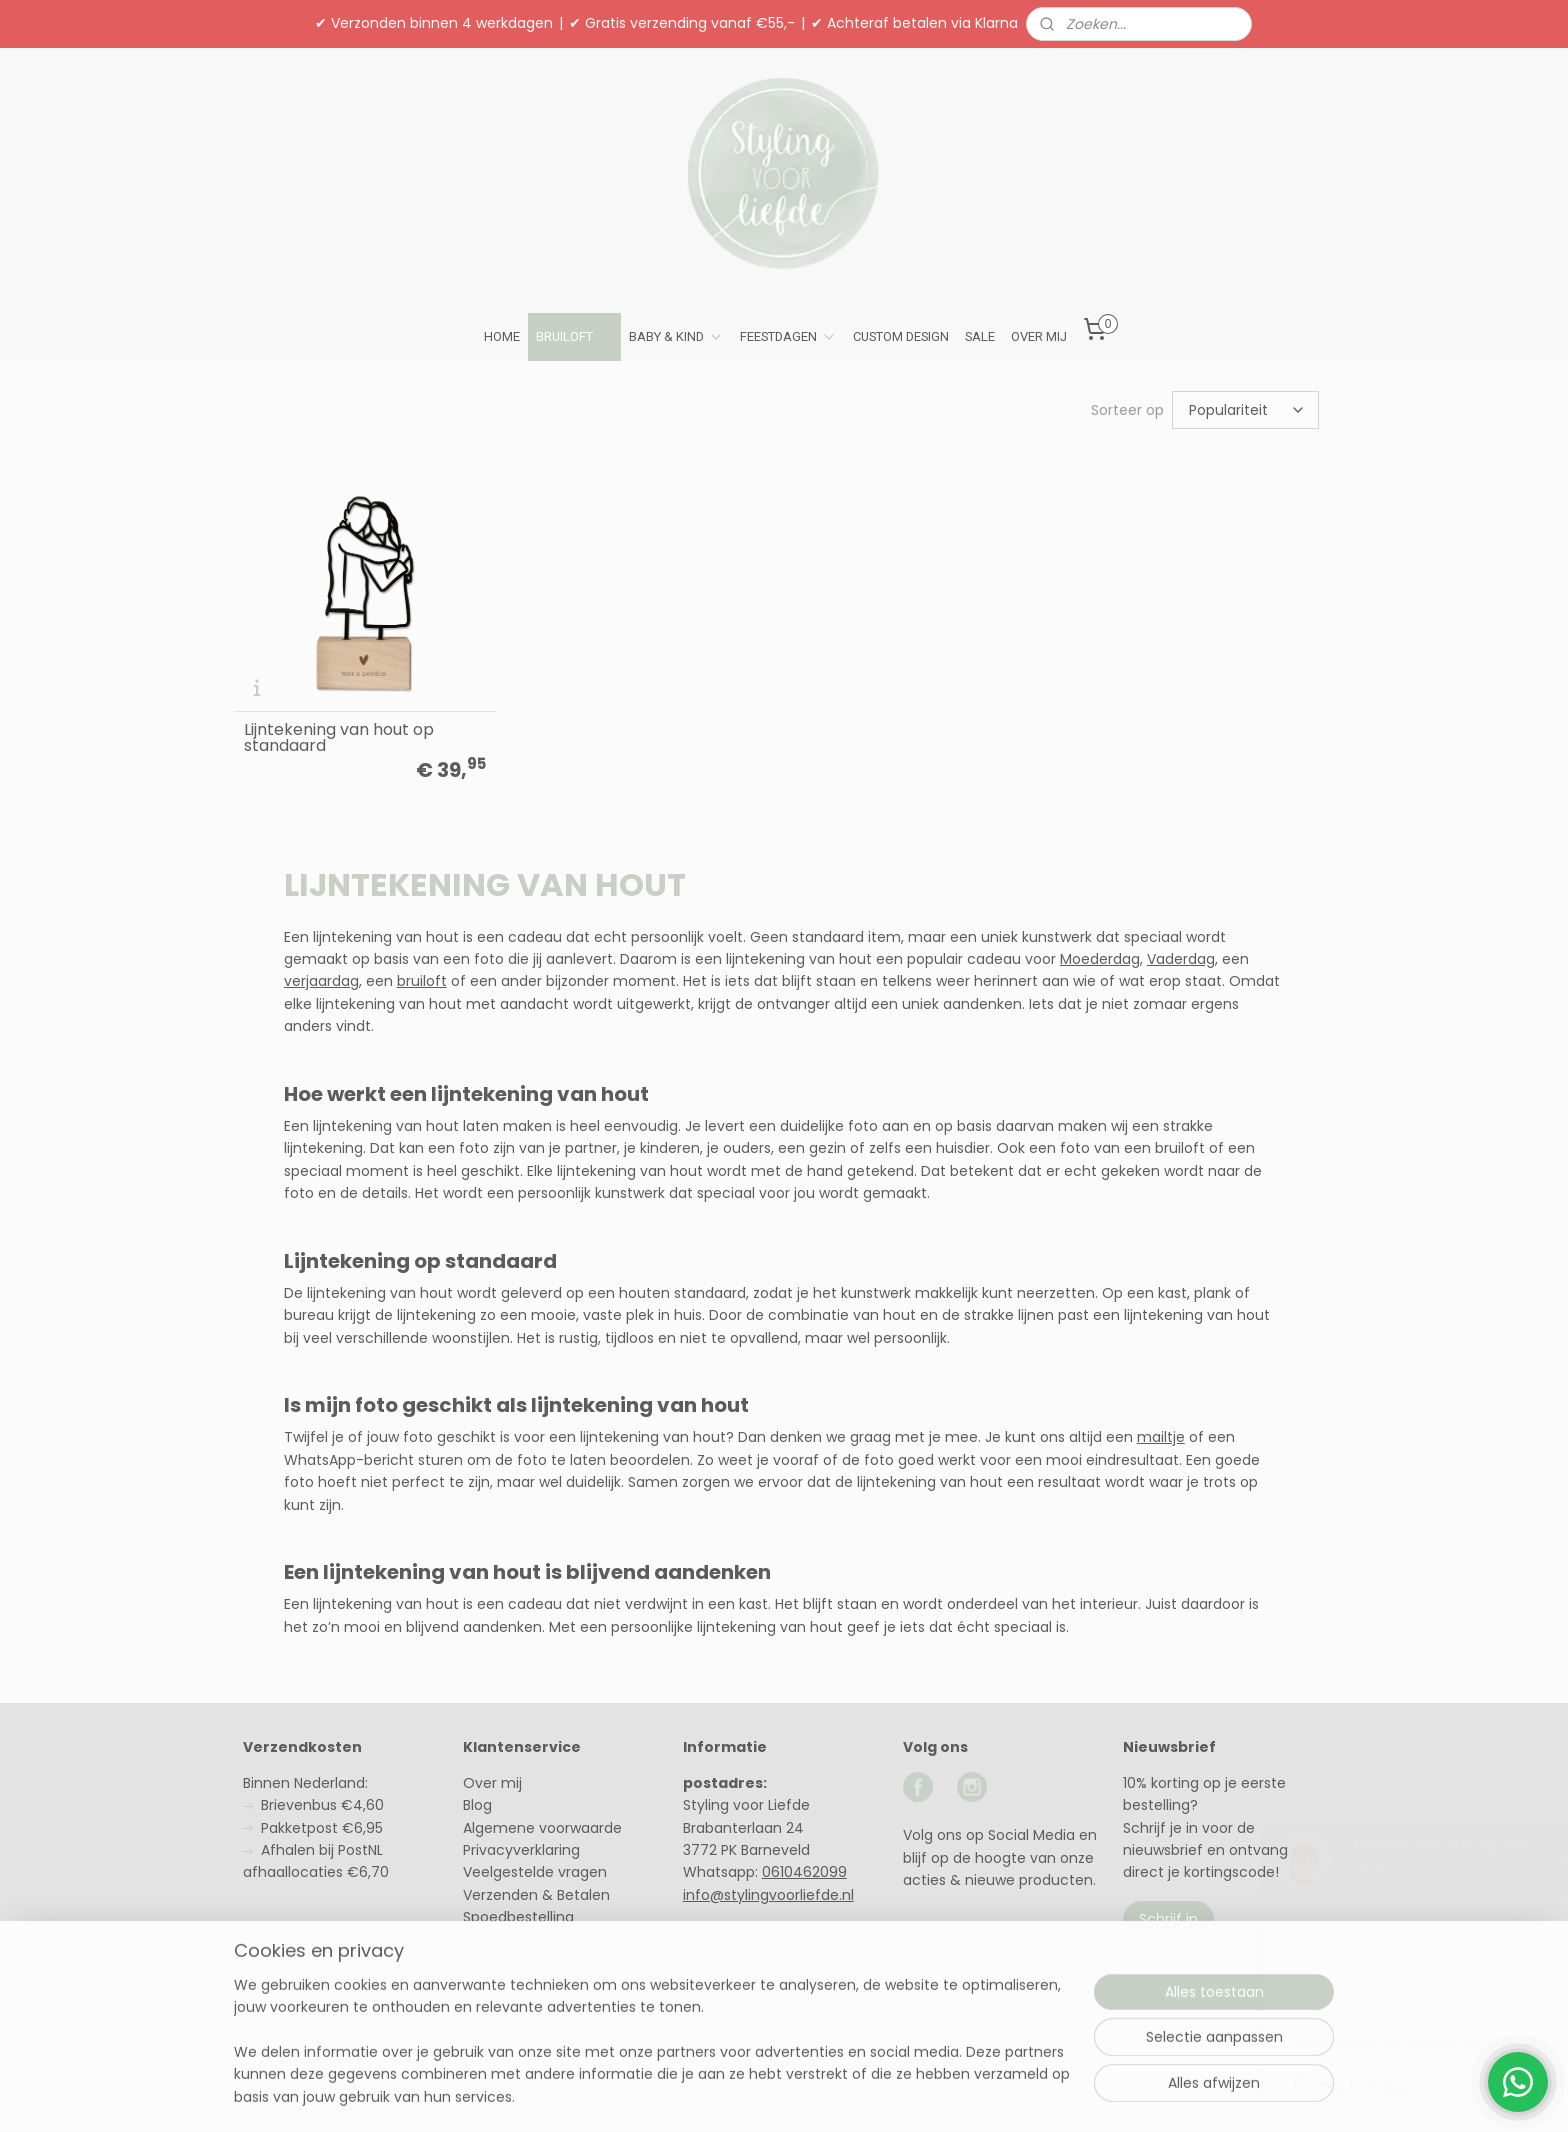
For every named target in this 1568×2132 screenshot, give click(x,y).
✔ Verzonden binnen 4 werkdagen (434, 23)
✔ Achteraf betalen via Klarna (914, 23)
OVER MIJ (1039, 336)
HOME (502, 336)
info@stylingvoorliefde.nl (768, 1895)
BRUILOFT (574, 337)
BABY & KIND (676, 337)
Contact (492, 1962)
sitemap (725, 2095)
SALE (980, 336)
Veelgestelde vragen (535, 1872)
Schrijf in (1168, 1919)
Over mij (492, 1783)
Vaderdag (1181, 959)
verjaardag (321, 981)
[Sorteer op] (1245, 410)
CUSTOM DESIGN (901, 336)
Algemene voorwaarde (542, 1828)
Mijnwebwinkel (1019, 2095)
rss (767, 2095)
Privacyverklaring (521, 1850)
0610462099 (804, 1872)
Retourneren (506, 1940)
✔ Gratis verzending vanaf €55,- (682, 23)
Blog (477, 1805)
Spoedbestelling (518, 1917)
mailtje (1161, 1437)
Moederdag (1100, 959)
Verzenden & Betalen (536, 1895)
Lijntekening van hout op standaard (339, 738)
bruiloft (422, 981)
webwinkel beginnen (842, 2095)
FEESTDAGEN (788, 337)
